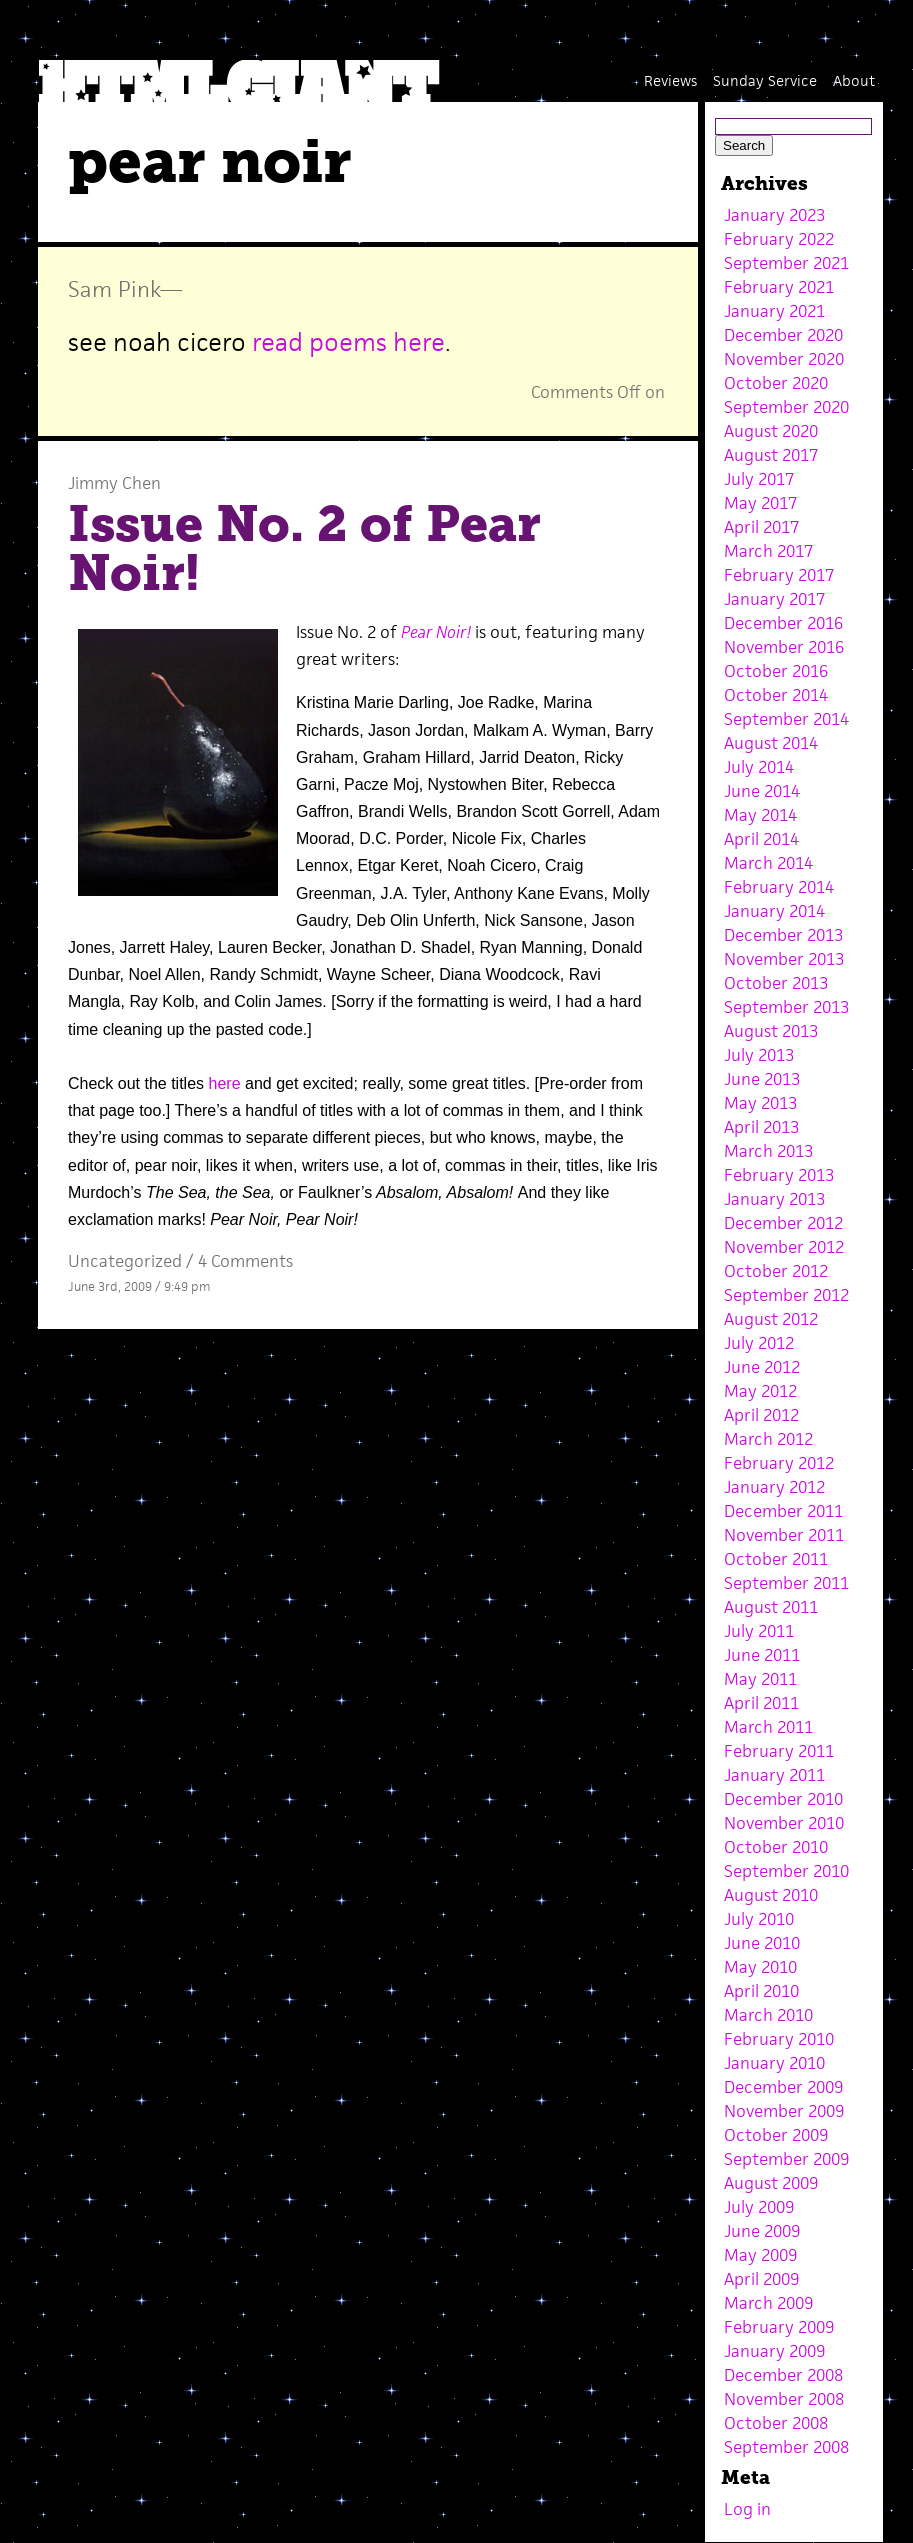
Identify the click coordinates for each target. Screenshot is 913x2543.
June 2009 (762, 2231)
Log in (747, 2509)
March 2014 (768, 863)
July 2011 (759, 1631)
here (225, 1083)
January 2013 (774, 1199)
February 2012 (779, 1463)
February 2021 (779, 287)
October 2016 (776, 671)
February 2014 (779, 887)
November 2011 (784, 1535)
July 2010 (759, 1919)
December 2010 (783, 1799)
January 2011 (774, 1775)
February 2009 (779, 2327)
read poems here (348, 342)
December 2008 (783, 2375)
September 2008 (786, 2447)
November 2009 (784, 2111)
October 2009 (776, 2135)
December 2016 (783, 623)
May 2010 (760, 1967)
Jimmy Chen (114, 483)
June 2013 (762, 1079)
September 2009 (786, 2159)
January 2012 (774, 1487)
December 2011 (783, 1511)
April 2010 (761, 1991)
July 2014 (759, 767)
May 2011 (760, 1679)
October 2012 (776, 1271)
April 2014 (761, 839)
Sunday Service (765, 80)
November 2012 (784, 1247)
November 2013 (784, 959)
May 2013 (760, 1103)
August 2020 (771, 431)
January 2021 (774, 311)
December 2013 (783, 935)
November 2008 (784, 2399)
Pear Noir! (436, 632)
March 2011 (768, 1727)
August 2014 (771, 743)
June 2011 (762, 1655)
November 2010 (784, 1823)
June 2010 (762, 1943)
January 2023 (774, 215)
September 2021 (786, 263)
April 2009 (761, 2279)
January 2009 (774, 2351)
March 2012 (768, 1439)
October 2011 (776, 1559)
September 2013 (786, 1007)
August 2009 (771, 2183)
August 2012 (771, 1319)
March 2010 (768, 2015)
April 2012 (761, 1415)
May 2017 (760, 503)
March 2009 (768, 2303)
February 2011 (779, 1751)
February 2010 (779, 2039)
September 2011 (786, 1583)
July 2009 (759, 2207)
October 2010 (776, 1847)
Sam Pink (114, 289)
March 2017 (768, 551)
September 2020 (786, 407)
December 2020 (783, 335)
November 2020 (784, 359)
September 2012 (786, 1295)
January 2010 (774, 2063)
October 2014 (776, 695)
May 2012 (760, 1391)
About (854, 80)
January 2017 (774, 599)
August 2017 (771, 455)
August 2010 (771, 1895)
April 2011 (761, 1703)
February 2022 (779, 239)
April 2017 (761, 527)
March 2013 (768, 1151)
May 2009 (760, 2255)
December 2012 (783, 1223)
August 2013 (771, 1031)
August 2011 (771, 1607)
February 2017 (779, 575)
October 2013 (776, 983)
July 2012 (759, 1343)
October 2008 (776, 2423)
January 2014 (774, 911)
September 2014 (786, 719)
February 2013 (779, 1175)
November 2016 (784, 647)
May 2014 (760, 815)
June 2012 (762, 1367)
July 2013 (759, 1055)
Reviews (670, 80)
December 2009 (783, 2087)
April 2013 (761, 1127)
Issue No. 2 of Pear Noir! (304, 549)
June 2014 (762, 791)
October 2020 (776, 383)
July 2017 (759, 479)
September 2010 (786, 1871)
